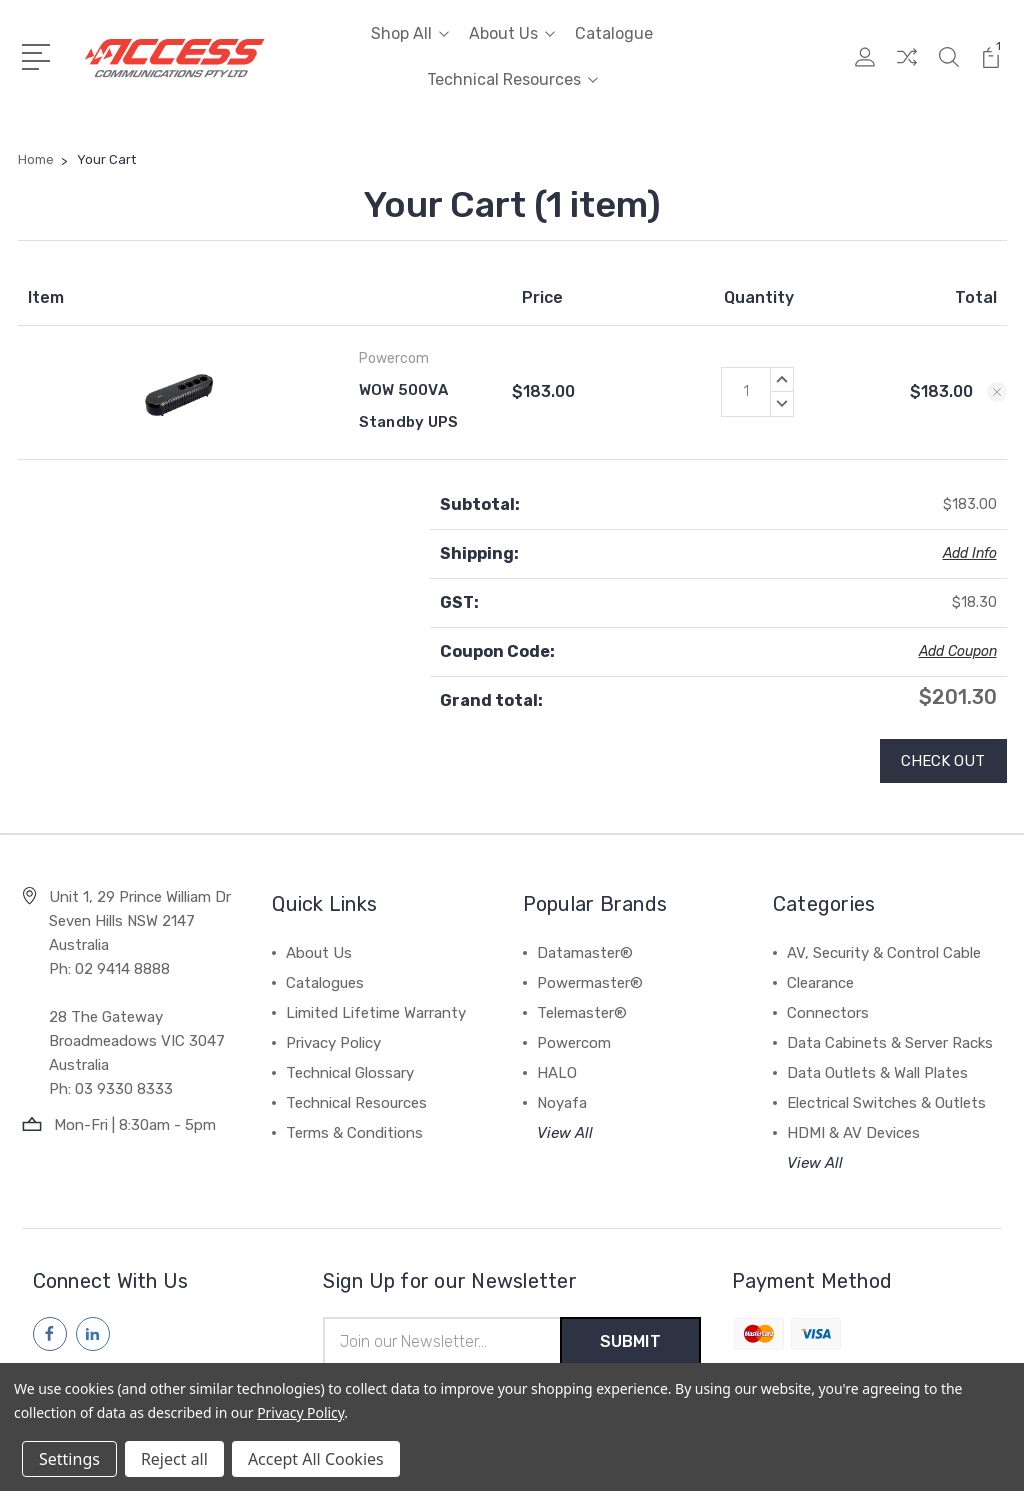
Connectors (828, 1013)
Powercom (574, 1043)
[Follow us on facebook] (50, 1334)
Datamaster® (585, 953)
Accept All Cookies (316, 1459)
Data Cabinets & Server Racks (890, 1043)
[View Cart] (991, 69)
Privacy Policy (333, 1043)
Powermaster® (590, 983)
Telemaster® (582, 1013)
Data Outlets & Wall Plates (877, 1073)
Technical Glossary (350, 1073)
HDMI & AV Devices (853, 1133)
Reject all (174, 1459)
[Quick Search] (949, 69)
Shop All (410, 33)
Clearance (820, 983)
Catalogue (614, 33)
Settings (69, 1459)
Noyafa (562, 1103)
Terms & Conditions (354, 1133)
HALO (557, 1073)
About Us (512, 33)
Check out (943, 761)
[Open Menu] (39, 55)
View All (565, 1133)
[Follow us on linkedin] (93, 1334)
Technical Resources (512, 79)
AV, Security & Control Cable (884, 953)
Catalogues (325, 983)
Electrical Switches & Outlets (886, 1103)
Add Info (970, 553)
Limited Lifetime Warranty (376, 1013)
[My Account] (865, 69)
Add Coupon (958, 651)
